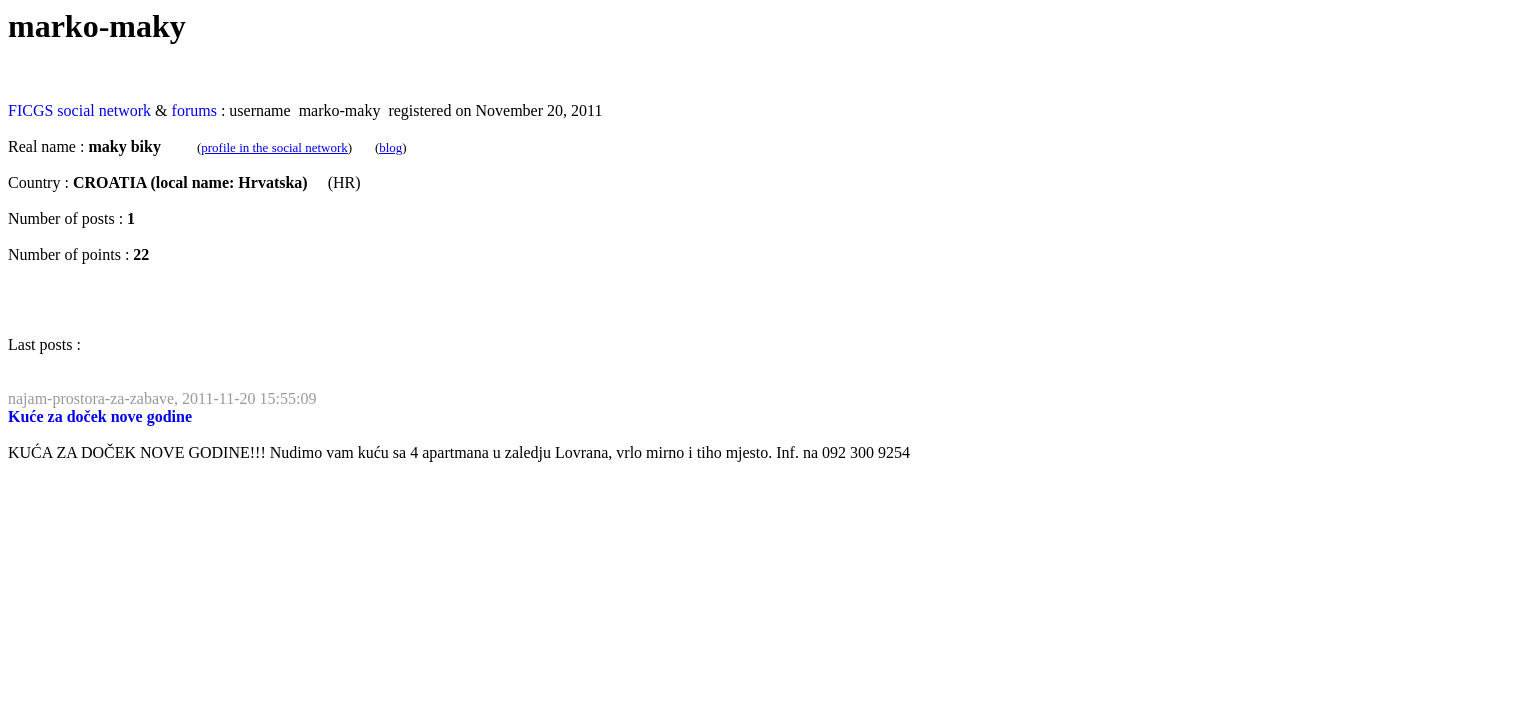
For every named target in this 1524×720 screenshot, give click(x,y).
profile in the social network (274, 147)
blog (390, 147)
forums (194, 110)
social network (104, 110)
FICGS (30, 110)
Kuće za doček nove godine (100, 416)
